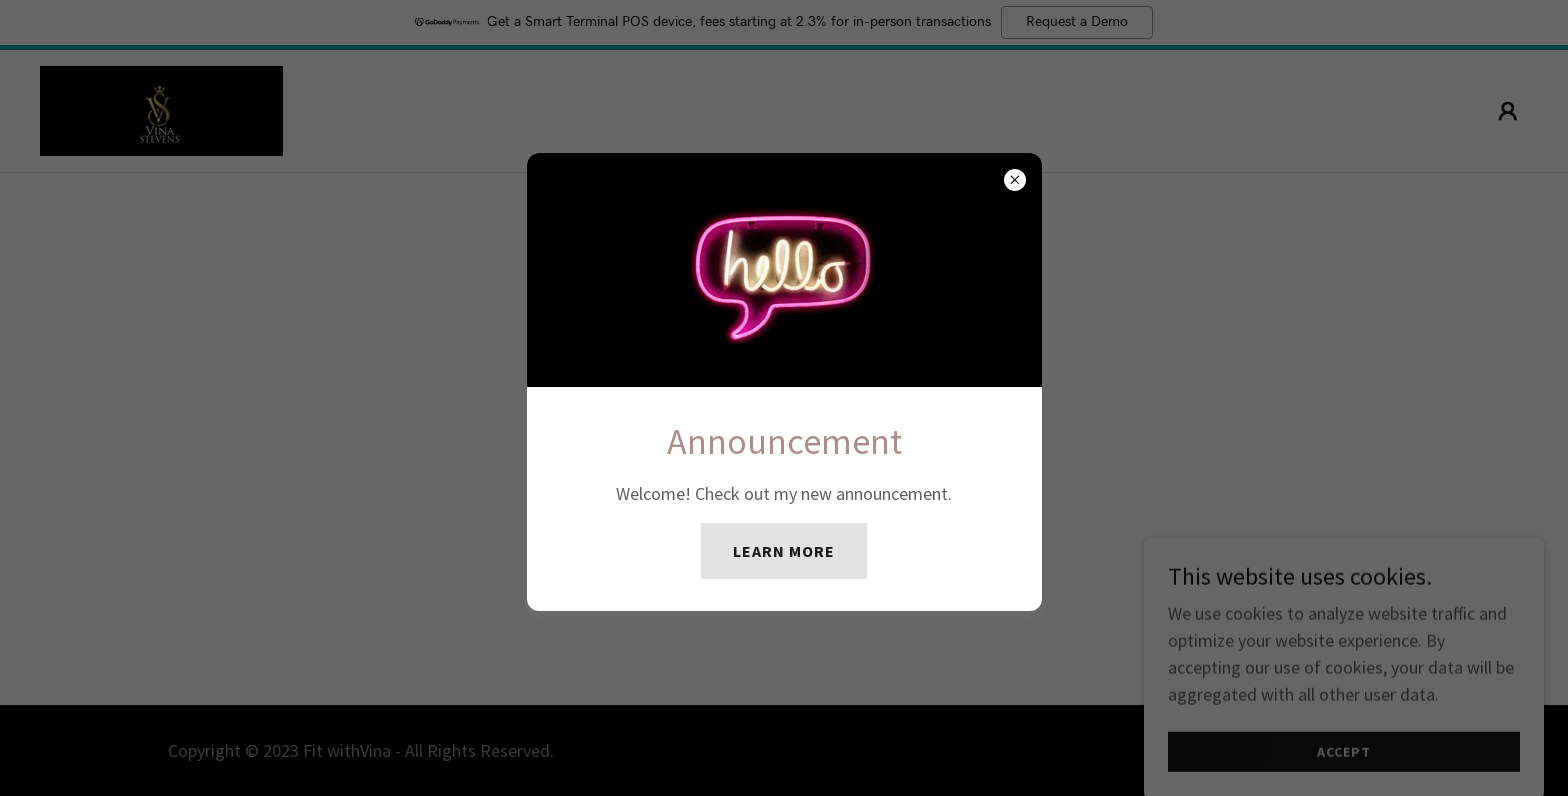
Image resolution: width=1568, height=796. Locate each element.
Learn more (784, 551)
